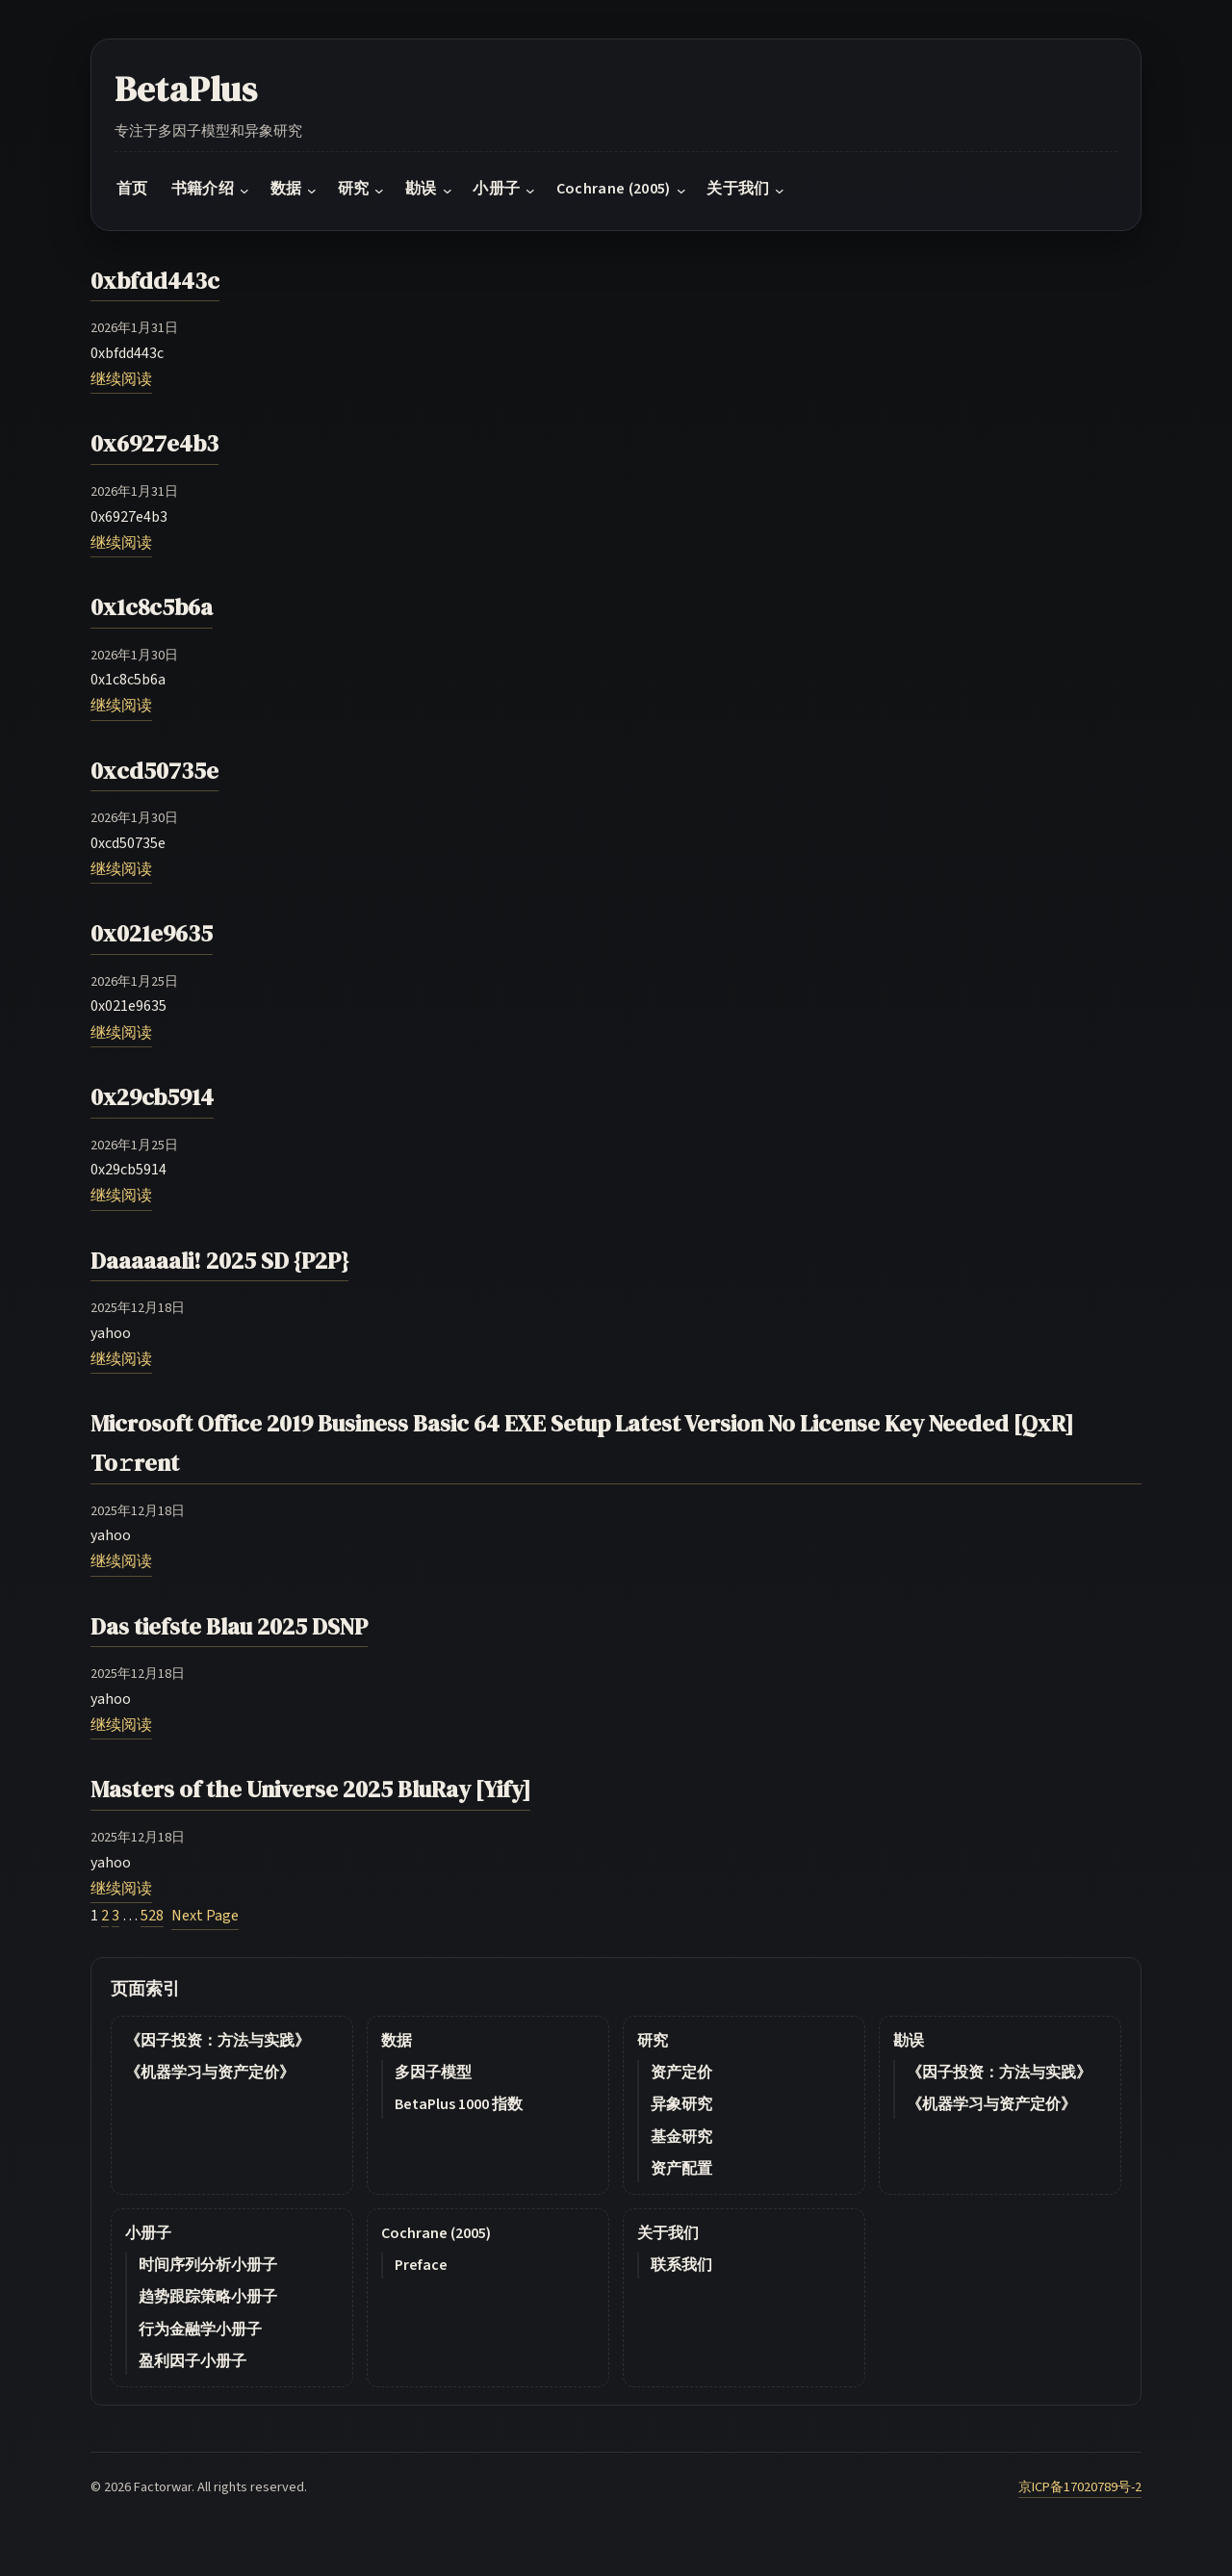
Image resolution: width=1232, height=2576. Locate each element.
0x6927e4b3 (154, 443)
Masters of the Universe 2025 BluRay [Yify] (310, 1789)
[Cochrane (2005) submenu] (681, 190)
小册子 (148, 2233)
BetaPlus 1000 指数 (459, 2104)
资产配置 (681, 2168)
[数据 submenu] (312, 190)
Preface (421, 2265)
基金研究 (681, 2137)
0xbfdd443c (154, 280)
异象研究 (681, 2104)
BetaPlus (186, 88)
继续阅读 (121, 379)
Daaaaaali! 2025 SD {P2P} (219, 1260)
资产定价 (681, 2072)
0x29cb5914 (152, 1097)
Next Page (205, 1915)
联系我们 (681, 2265)
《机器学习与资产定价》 (210, 2072)
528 (152, 1915)
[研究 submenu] (379, 190)
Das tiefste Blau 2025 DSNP (229, 1626)
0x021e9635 (151, 933)
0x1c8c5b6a (151, 607)
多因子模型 (433, 2072)
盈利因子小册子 (192, 2361)
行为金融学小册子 (200, 2329)
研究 (652, 2040)
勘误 (908, 2040)
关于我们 (668, 2233)
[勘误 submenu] (447, 190)
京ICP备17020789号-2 (1080, 2487)
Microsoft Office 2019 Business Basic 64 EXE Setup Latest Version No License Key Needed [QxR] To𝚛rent (581, 1443)
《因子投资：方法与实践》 (217, 2040)
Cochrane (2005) (436, 2233)
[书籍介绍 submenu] (244, 190)
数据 (396, 2040)
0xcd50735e (154, 770)
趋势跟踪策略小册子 (208, 2296)
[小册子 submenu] (530, 190)
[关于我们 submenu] (779, 190)
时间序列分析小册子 (208, 2265)
